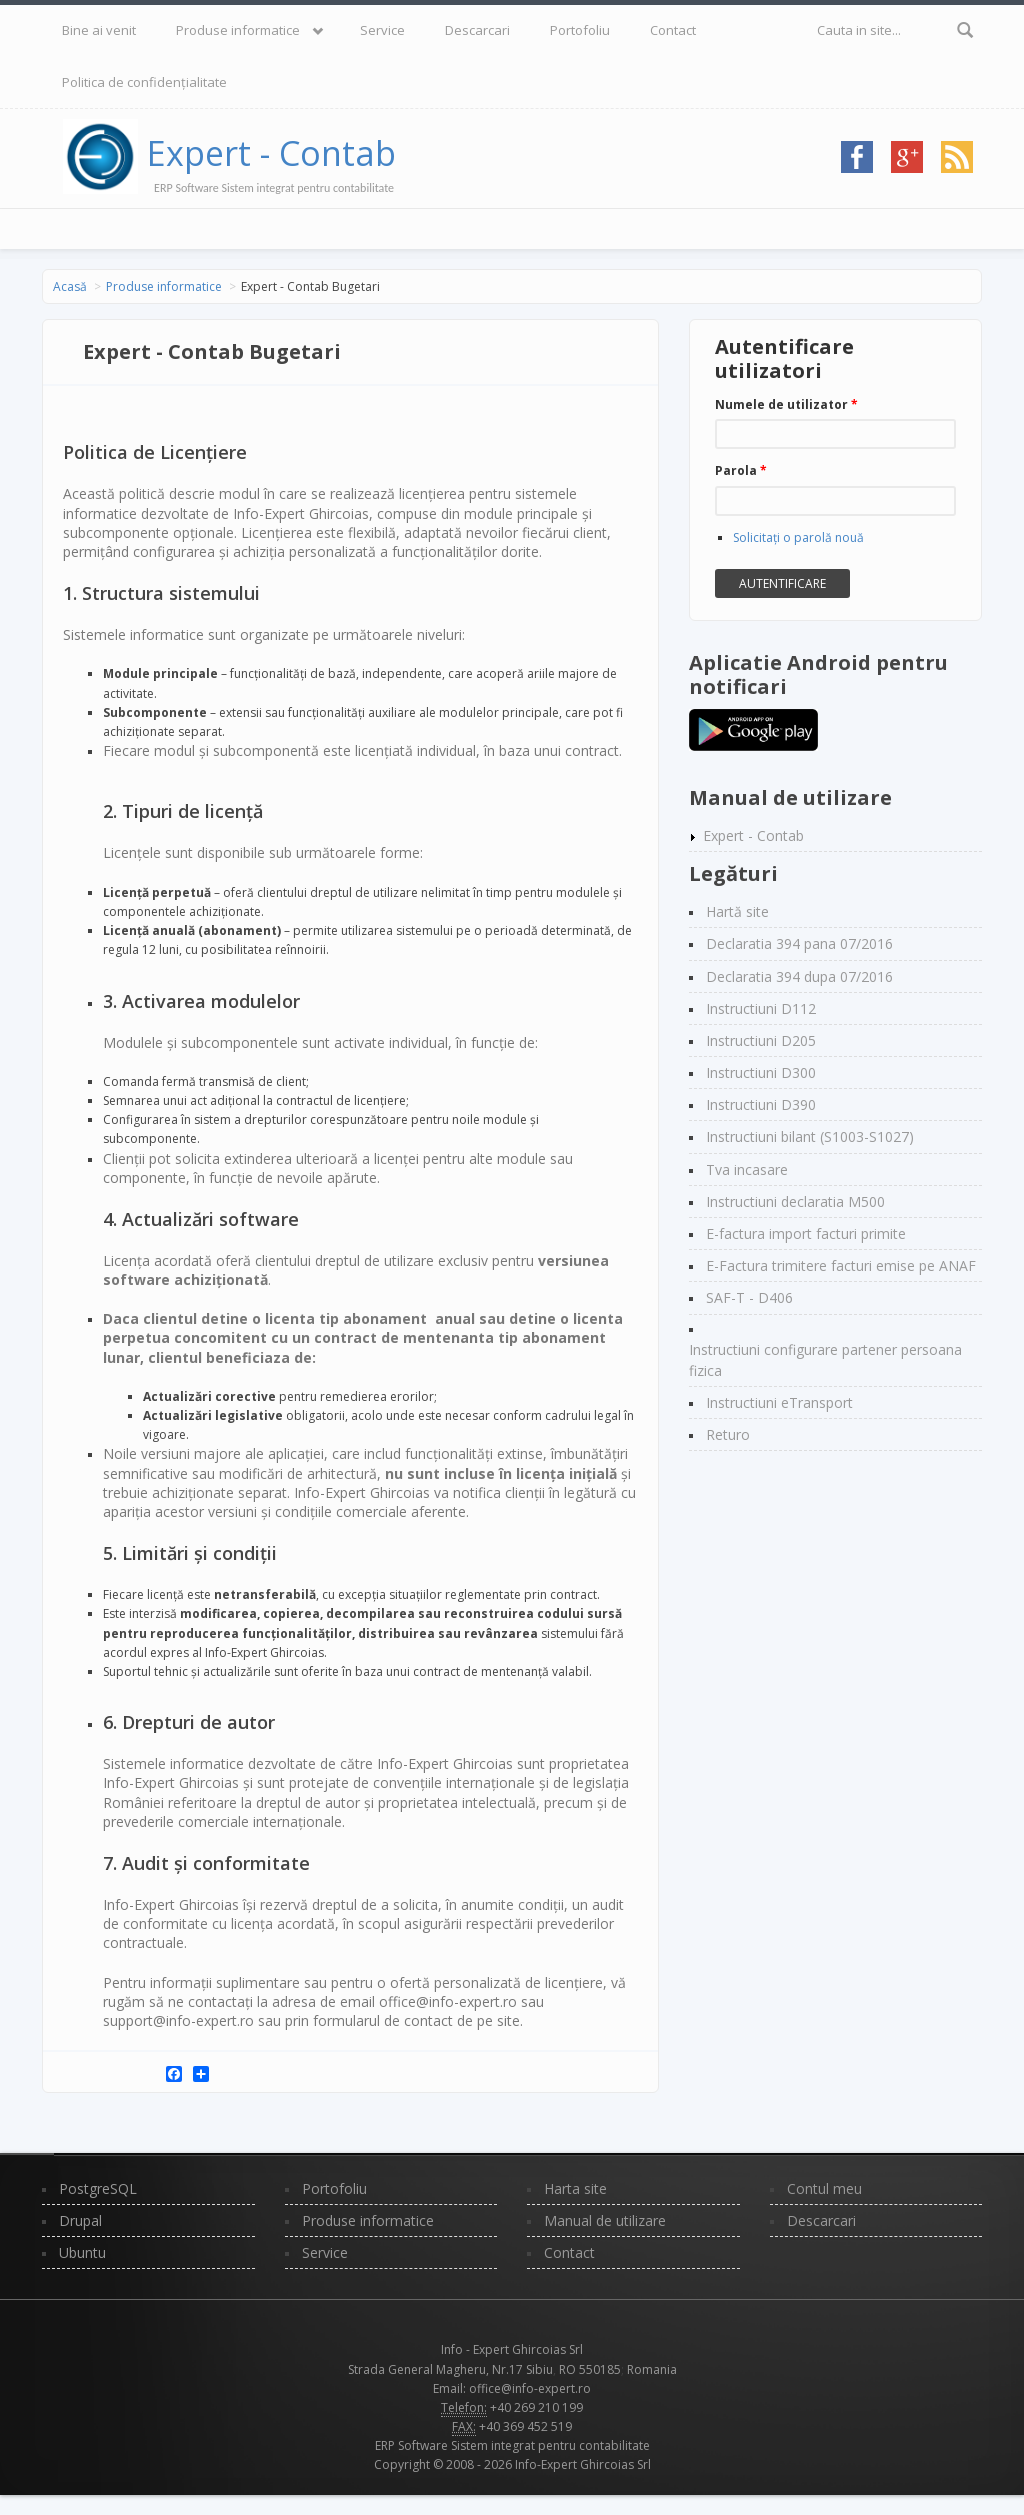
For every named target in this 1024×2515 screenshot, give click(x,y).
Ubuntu (82, 2252)
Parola (741, 470)
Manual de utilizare (605, 2220)
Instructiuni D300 (761, 1072)
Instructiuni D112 (761, 1008)
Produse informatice (238, 30)
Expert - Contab (271, 153)
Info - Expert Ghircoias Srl (512, 2349)
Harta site (575, 2188)
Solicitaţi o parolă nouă (798, 537)
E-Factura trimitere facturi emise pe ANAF (841, 1265)
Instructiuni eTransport (779, 1402)
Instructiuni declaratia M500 (795, 1201)
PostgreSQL (98, 2188)
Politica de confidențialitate (144, 82)
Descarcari (477, 30)
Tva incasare (747, 1169)
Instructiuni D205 (761, 1040)
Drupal (80, 2220)
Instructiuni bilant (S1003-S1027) (810, 1136)
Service (382, 30)
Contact (673, 30)
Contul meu (824, 2188)
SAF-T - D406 (749, 1297)
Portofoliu (580, 30)
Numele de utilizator (786, 404)
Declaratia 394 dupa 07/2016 (799, 976)
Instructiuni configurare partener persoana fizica (825, 1360)
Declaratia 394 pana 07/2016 (799, 943)
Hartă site (737, 911)
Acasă (70, 286)
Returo (728, 1434)
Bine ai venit (99, 30)
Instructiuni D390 (761, 1104)
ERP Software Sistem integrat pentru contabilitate (512, 2445)
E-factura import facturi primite (806, 1233)
